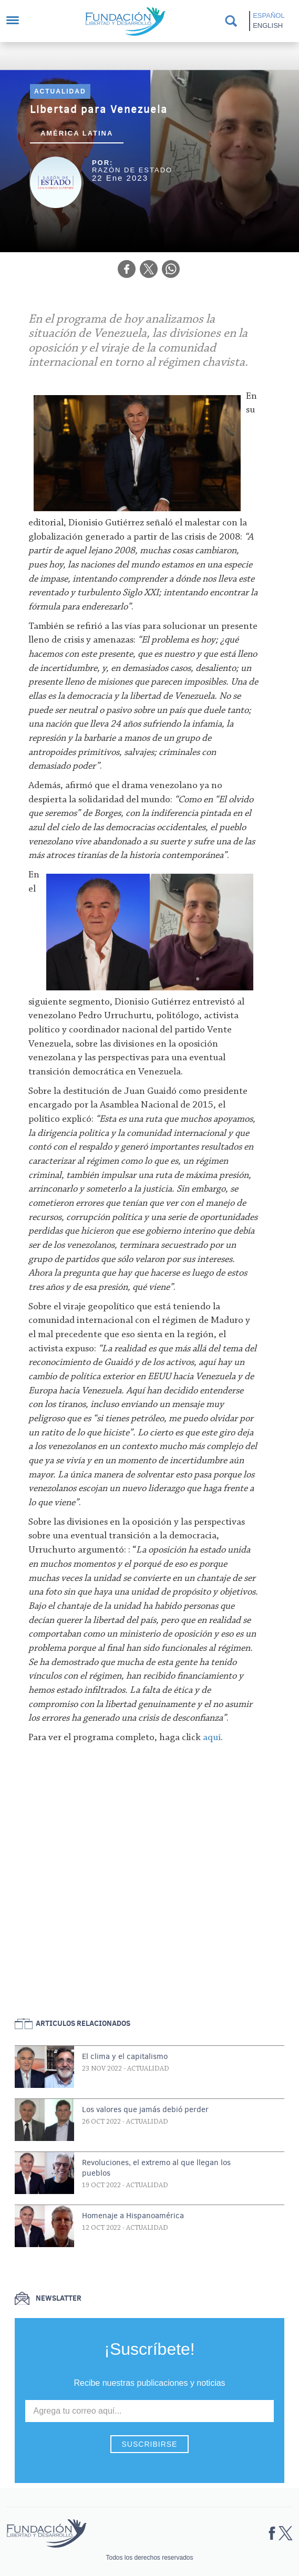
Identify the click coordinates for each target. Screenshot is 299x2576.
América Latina (77, 133)
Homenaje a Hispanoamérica (133, 2215)
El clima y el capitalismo (125, 2056)
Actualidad (60, 91)
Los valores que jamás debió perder (145, 2109)
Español (268, 15)
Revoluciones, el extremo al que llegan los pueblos (156, 2167)
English (268, 25)
